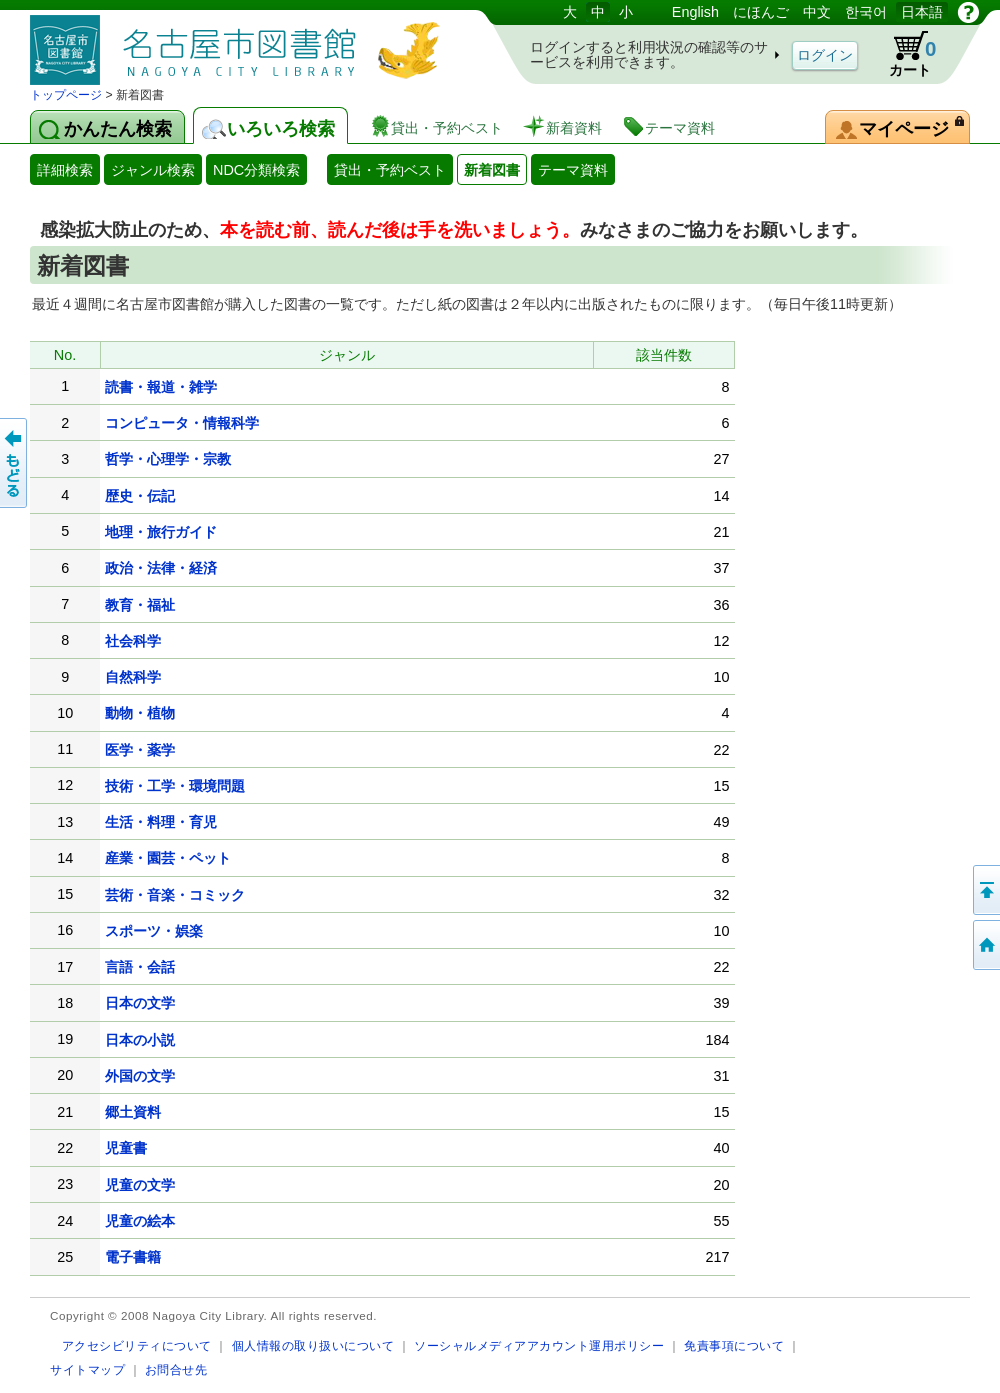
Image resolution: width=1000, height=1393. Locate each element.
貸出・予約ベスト (390, 170)
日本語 (922, 12)
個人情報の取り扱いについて (313, 1345)
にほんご (761, 12)
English (695, 12)
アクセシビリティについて (137, 1345)
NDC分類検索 (256, 170)
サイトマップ (87, 1369)
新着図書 (492, 170)
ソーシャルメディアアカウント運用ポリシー (539, 1345)
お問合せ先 (176, 1369)
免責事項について (734, 1345)
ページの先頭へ (985, 890)
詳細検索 (65, 170)
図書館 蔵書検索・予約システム (240, 42)
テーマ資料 (573, 170)
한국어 (866, 12)
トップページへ (985, 945)
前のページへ (15, 463)
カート (903, 54)
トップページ (66, 95)
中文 (817, 12)
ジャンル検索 (153, 170)
